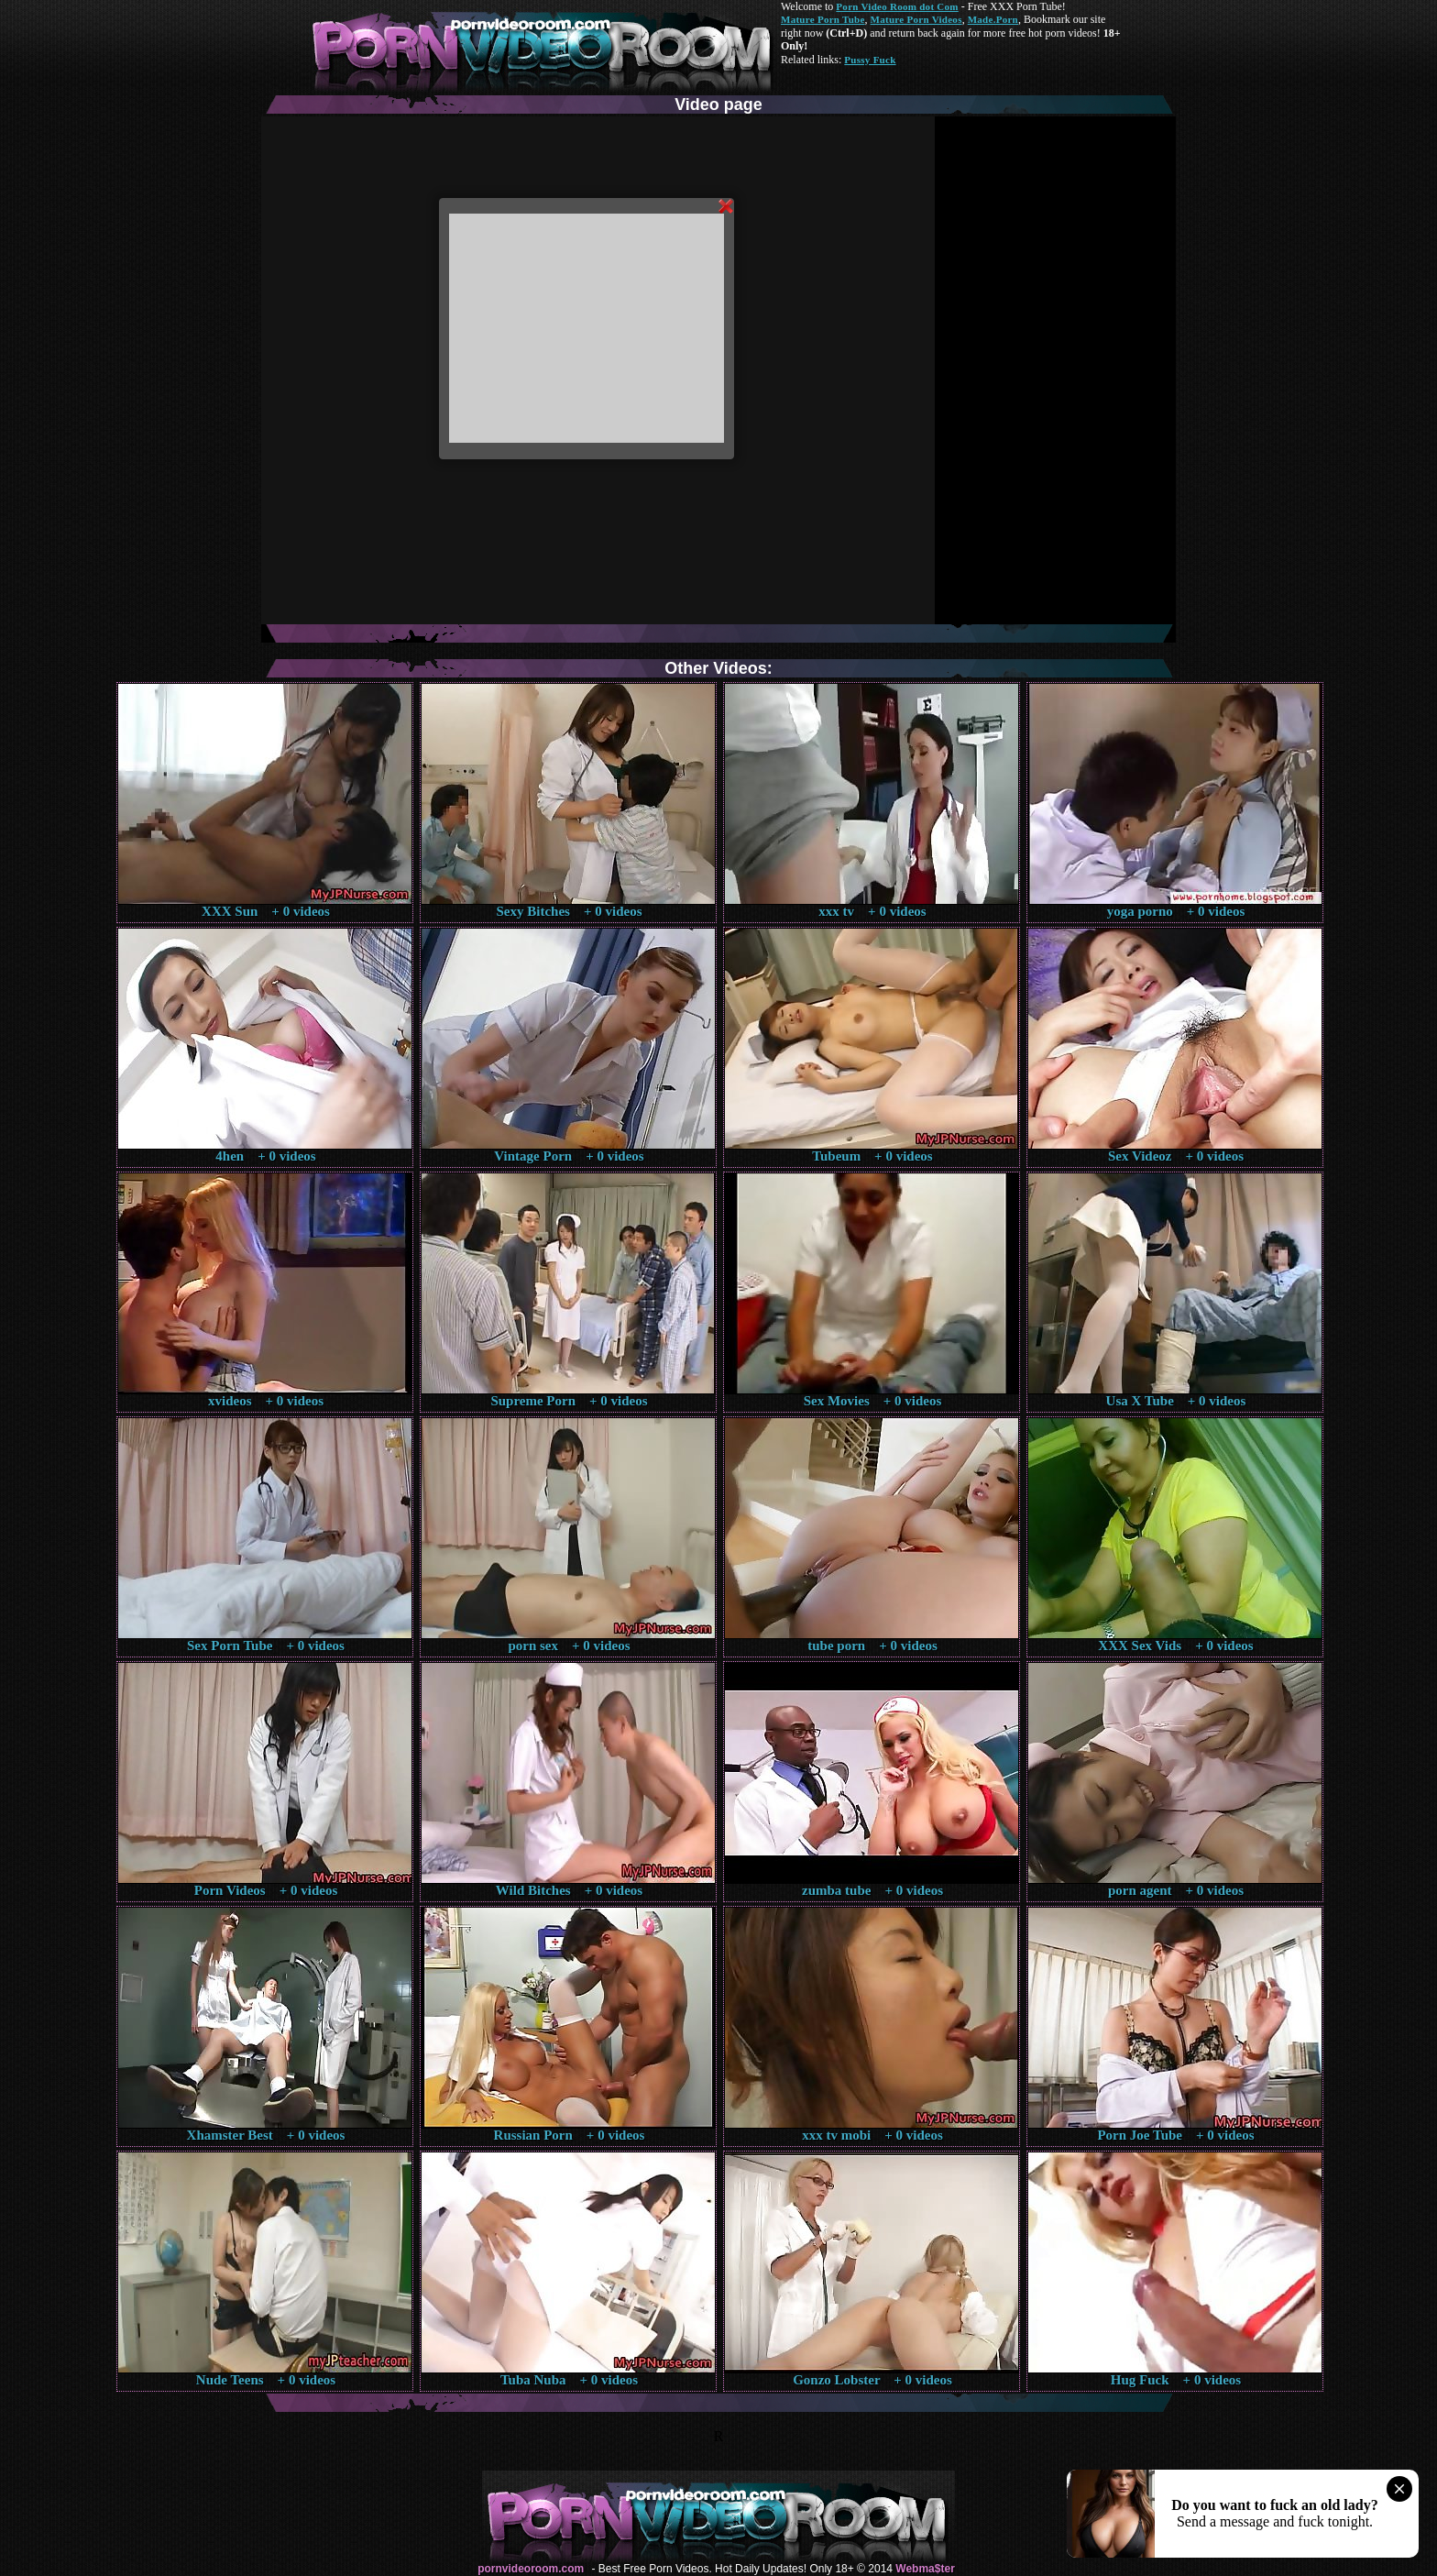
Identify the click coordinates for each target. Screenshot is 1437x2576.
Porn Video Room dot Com (897, 6)
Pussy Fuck (869, 59)
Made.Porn (993, 19)
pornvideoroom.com (530, 2568)
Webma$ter (924, 2568)
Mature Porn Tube (823, 19)
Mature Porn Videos (916, 19)
